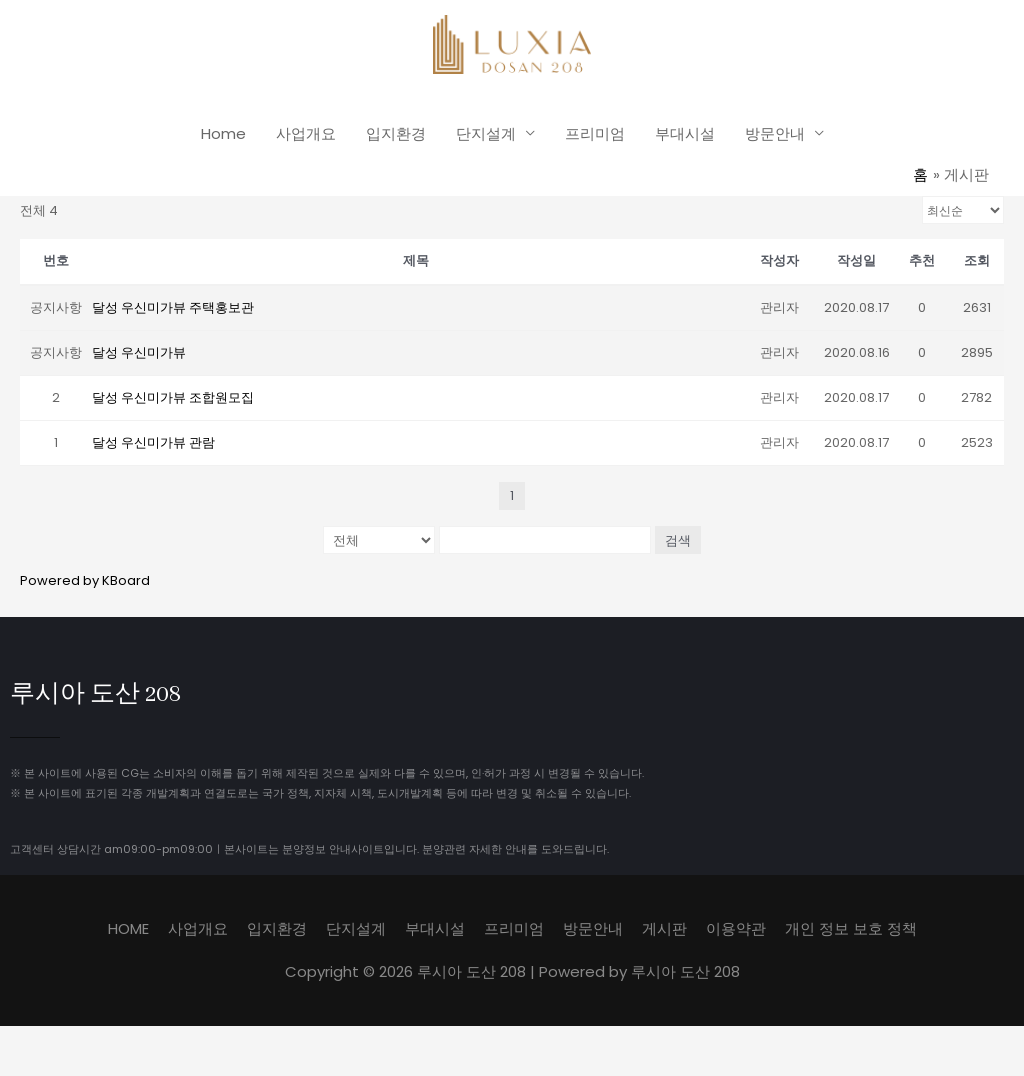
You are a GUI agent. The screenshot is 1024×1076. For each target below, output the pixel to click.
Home (223, 133)
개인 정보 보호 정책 (851, 927)
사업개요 (306, 133)
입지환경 (396, 133)
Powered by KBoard (85, 579)
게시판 (664, 927)
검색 (678, 539)
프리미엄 (595, 133)
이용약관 (736, 927)
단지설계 (486, 133)
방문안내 (775, 133)
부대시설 (685, 133)
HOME (128, 927)
